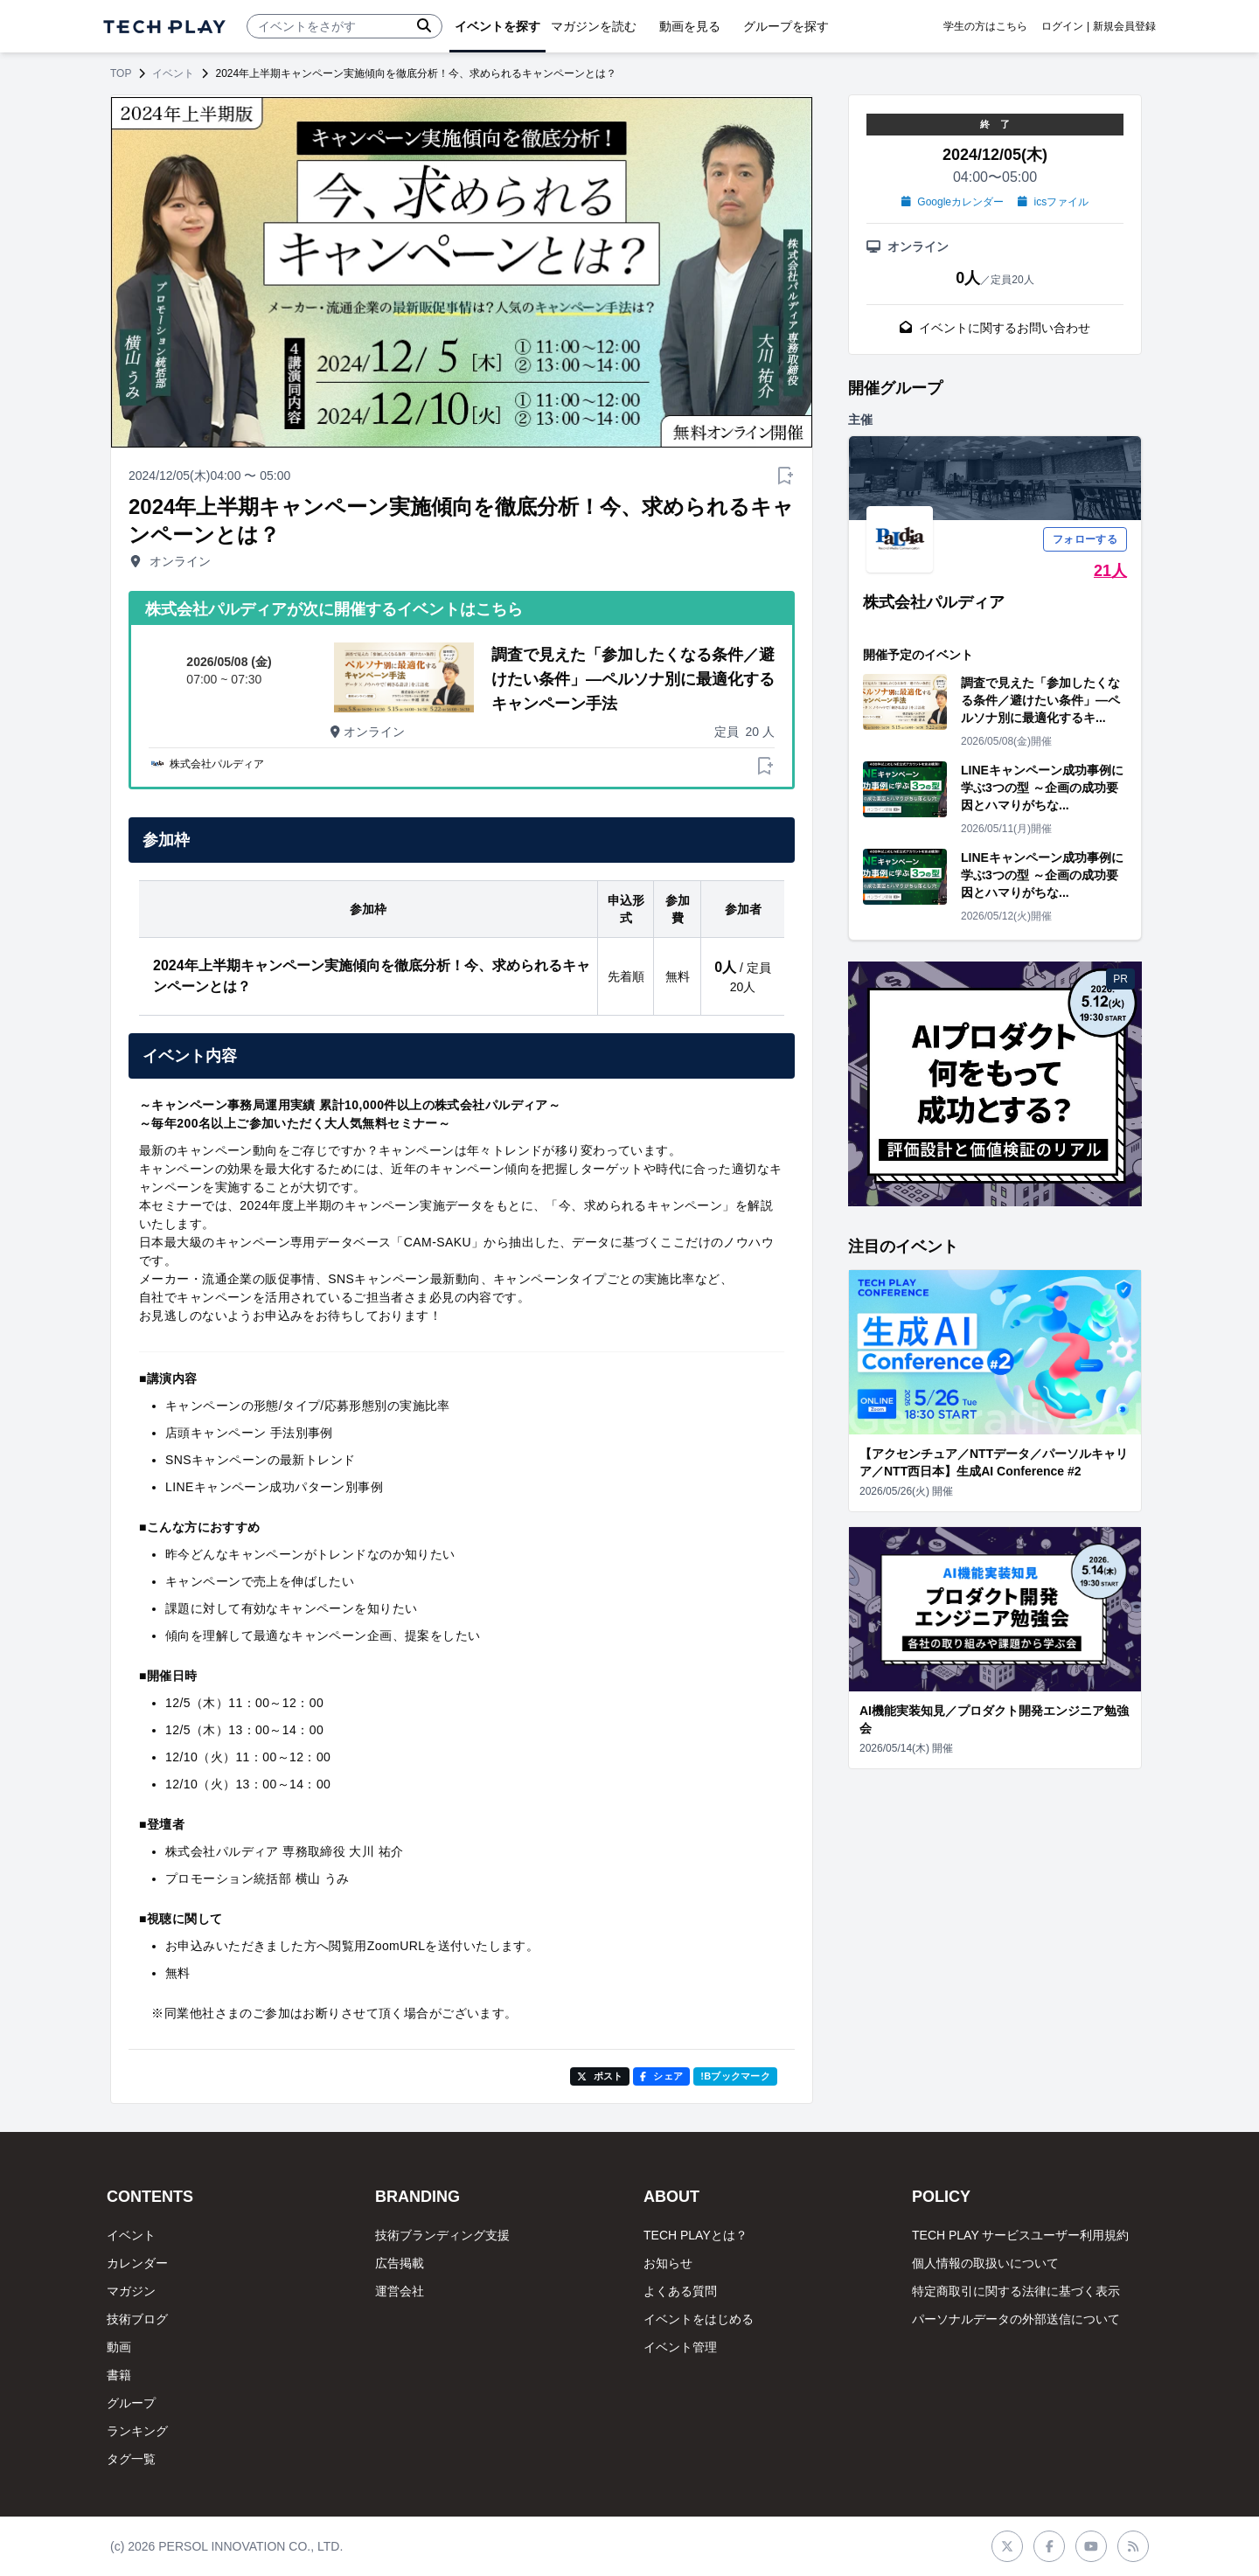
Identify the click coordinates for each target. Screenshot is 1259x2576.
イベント (173, 73)
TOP (120, 73)
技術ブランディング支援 (442, 2235)
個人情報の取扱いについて (985, 2263)
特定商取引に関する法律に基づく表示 (1016, 2291)
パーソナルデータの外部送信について (1016, 2319)
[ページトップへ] (164, 26)
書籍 (119, 2375)
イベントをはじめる (698, 2319)
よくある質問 (680, 2291)
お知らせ (667, 2263)
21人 (1110, 571)
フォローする (1085, 539)
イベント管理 (680, 2347)
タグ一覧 (131, 2459)
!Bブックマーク (735, 2076)
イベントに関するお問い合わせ (995, 328)
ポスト (600, 2076)
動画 (119, 2347)
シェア (661, 2076)
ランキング (137, 2431)
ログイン (1062, 26)
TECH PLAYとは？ (695, 2235)
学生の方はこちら (985, 26)
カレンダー (137, 2263)
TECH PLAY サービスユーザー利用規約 (1020, 2235)
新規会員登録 (1124, 26)
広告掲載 (399, 2263)
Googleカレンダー (952, 202)
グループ (131, 2403)
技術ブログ (137, 2319)
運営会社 (399, 2291)
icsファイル (1053, 202)
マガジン (131, 2291)
